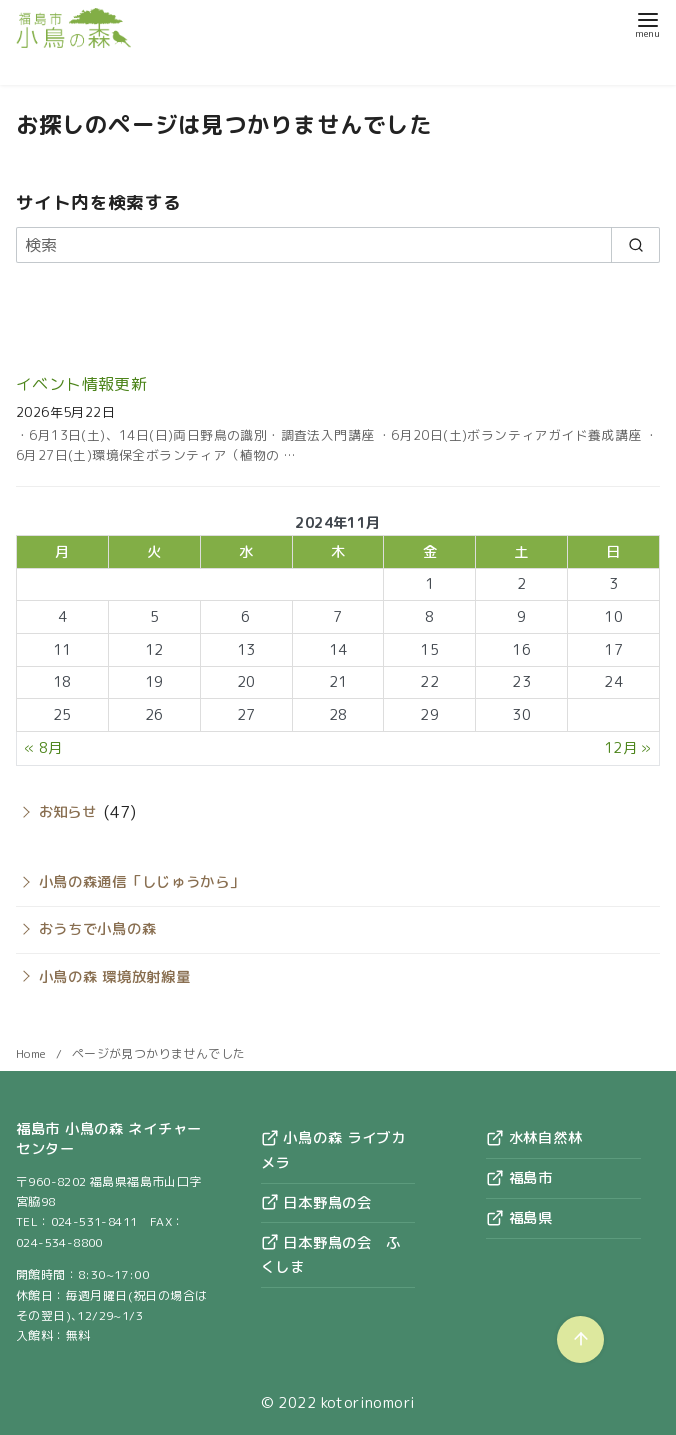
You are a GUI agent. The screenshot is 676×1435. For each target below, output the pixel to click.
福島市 (519, 1178)
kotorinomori (368, 1403)
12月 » (628, 748)
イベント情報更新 (81, 384)
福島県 (519, 1218)
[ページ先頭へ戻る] (580, 1339)
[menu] (647, 23)
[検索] (338, 245)
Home (33, 1053)
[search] (635, 245)
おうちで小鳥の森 (98, 929)
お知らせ (68, 812)
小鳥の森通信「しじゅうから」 (142, 882)
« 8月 (43, 748)
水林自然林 (534, 1138)
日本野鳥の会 (316, 1203)
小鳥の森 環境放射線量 (115, 977)
